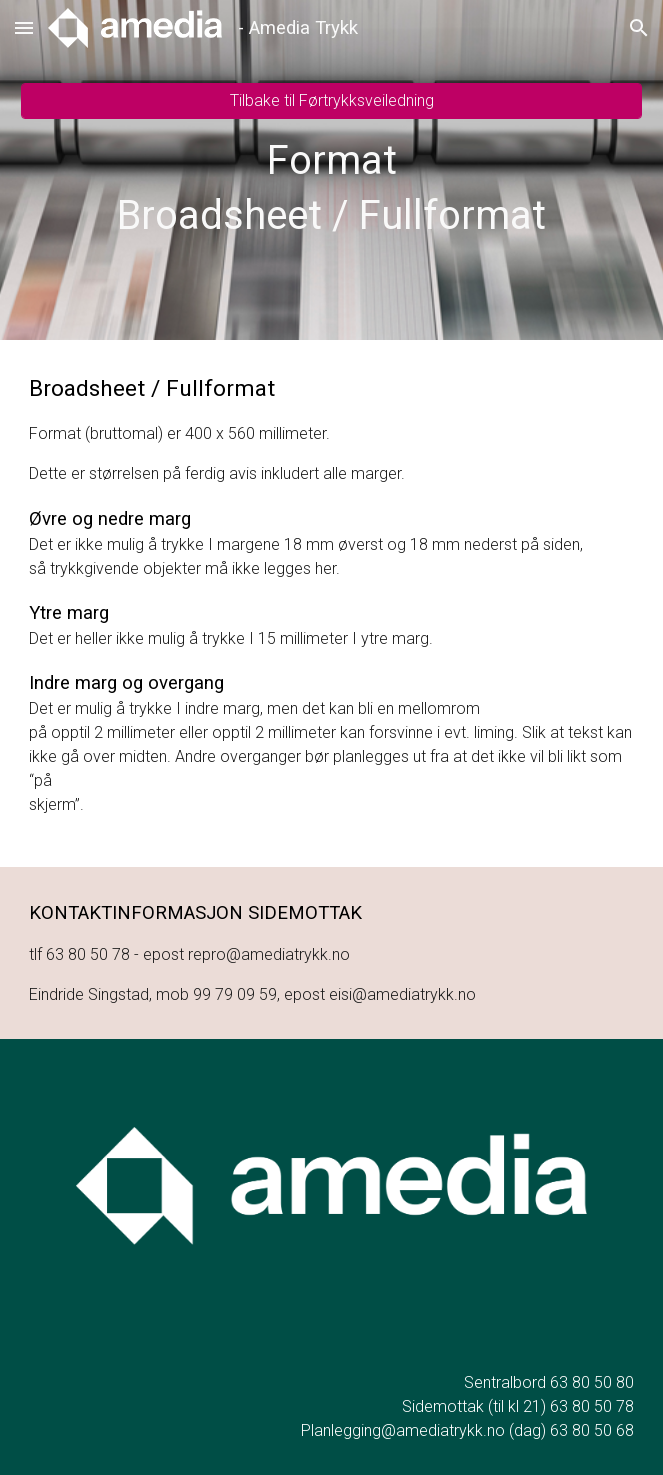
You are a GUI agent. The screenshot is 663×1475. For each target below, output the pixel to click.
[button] (24, 27)
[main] (331, 188)
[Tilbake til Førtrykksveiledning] (331, 100)
